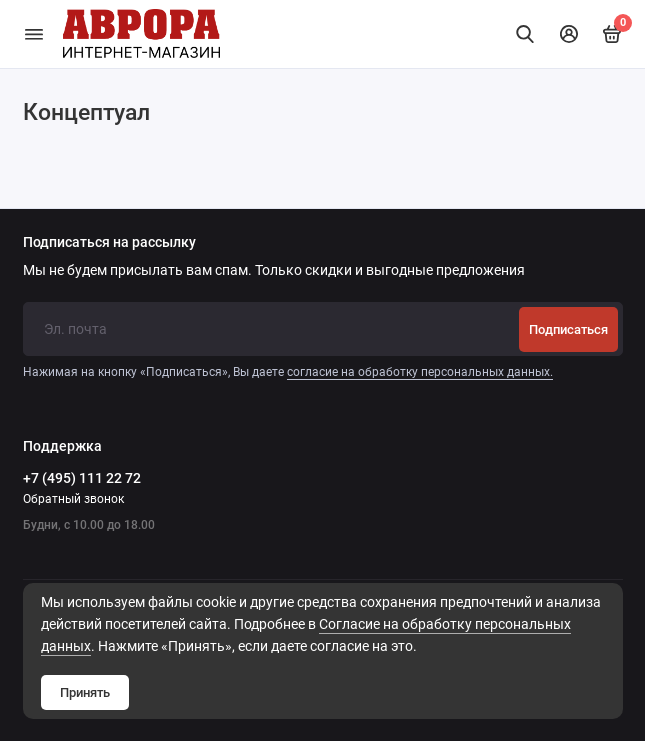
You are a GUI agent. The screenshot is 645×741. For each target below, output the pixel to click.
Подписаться (568, 329)
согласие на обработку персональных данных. (420, 372)
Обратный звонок (73, 499)
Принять (85, 692)
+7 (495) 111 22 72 (82, 478)
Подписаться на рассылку (109, 243)
